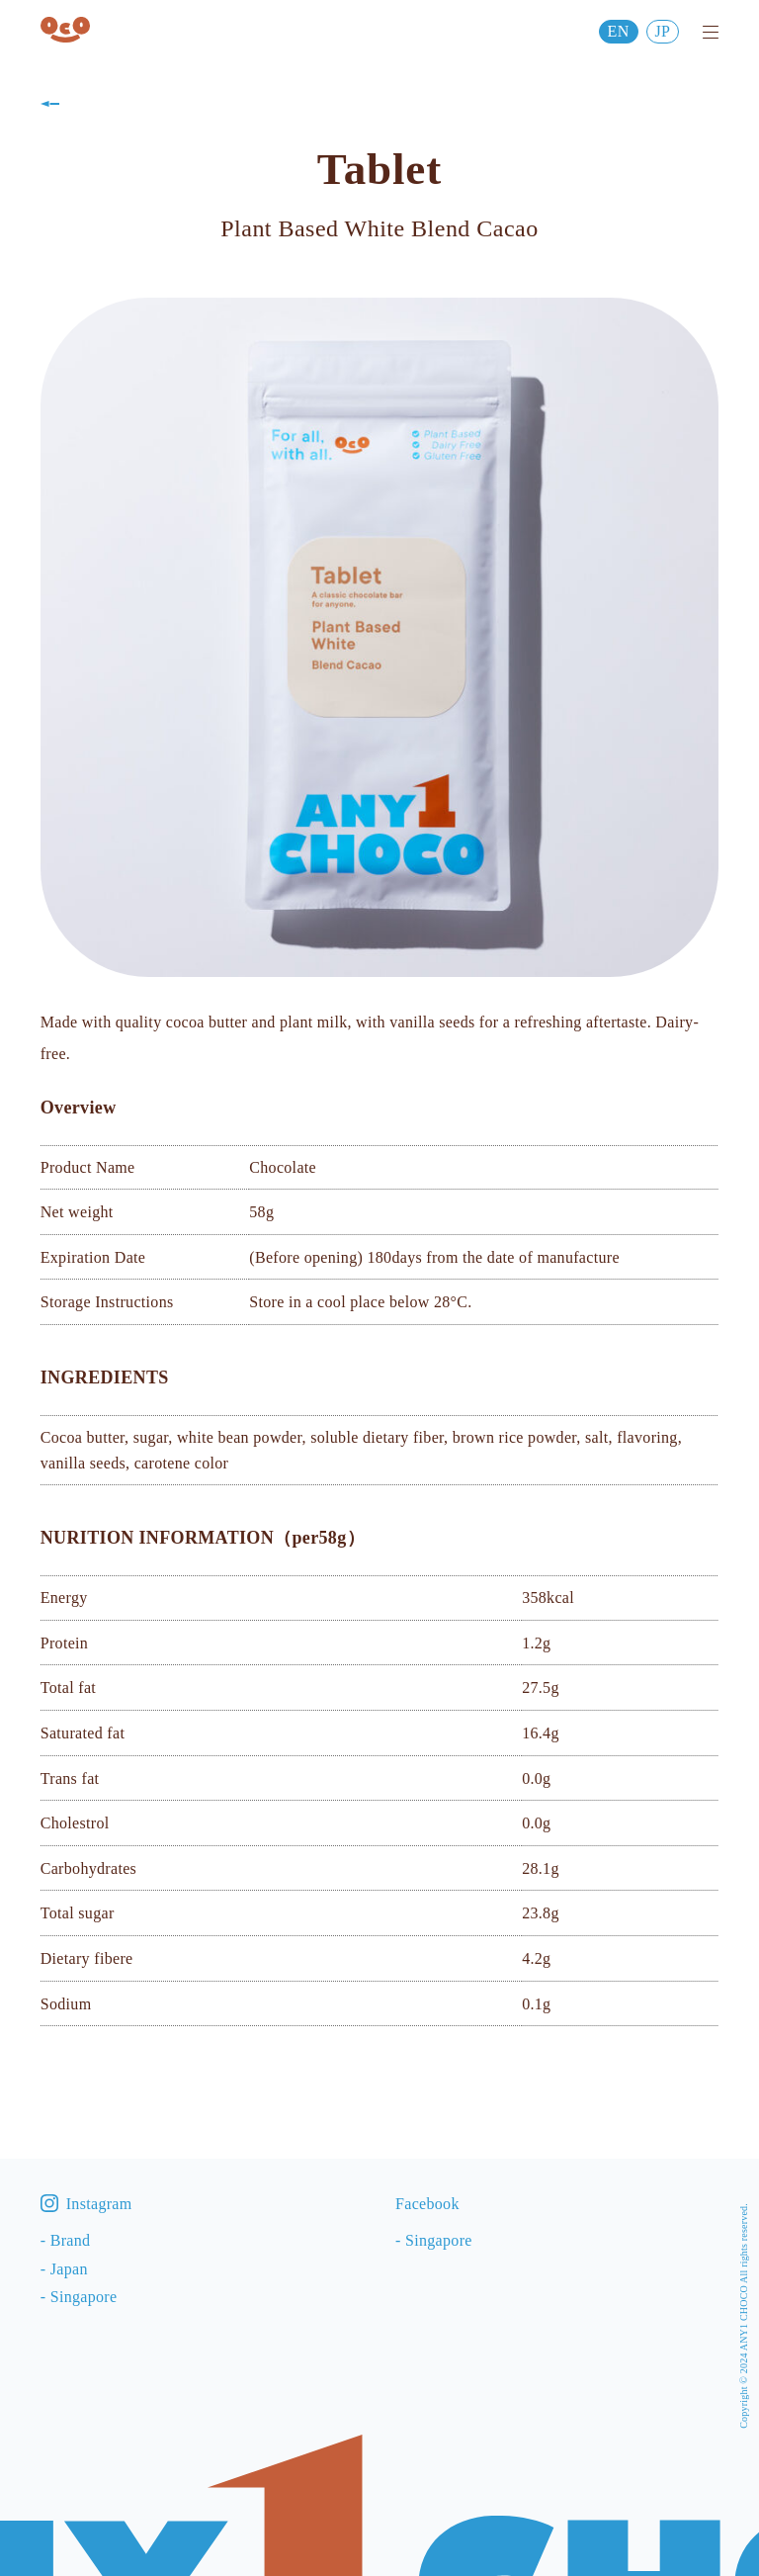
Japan (69, 2269)
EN (619, 31)
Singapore (84, 2296)
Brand (70, 2240)
